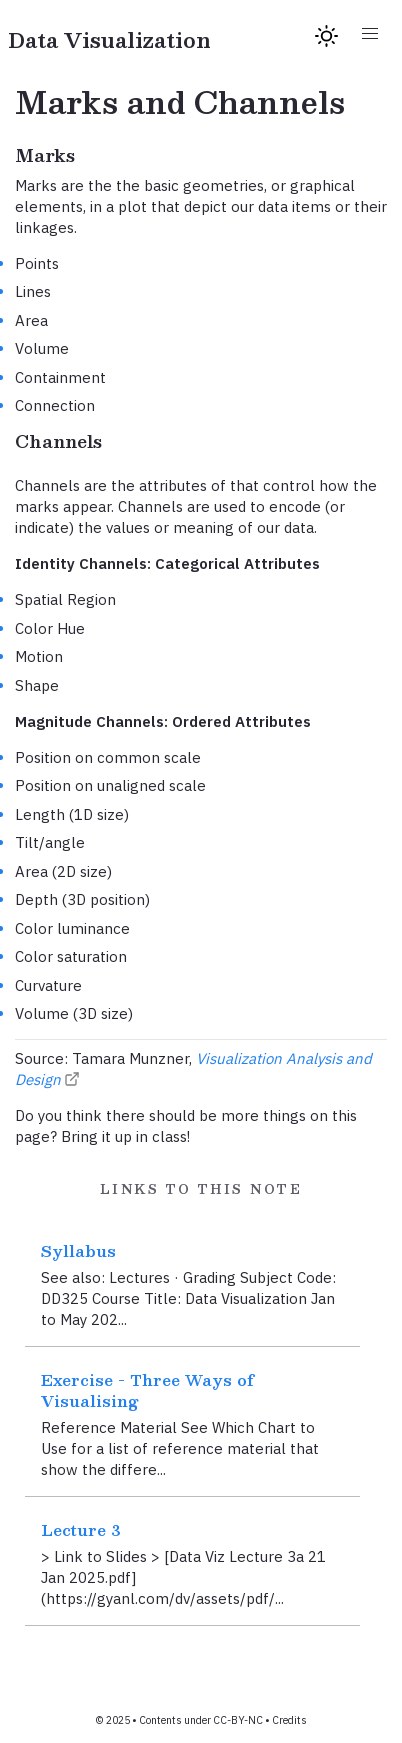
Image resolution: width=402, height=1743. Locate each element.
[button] (369, 34)
